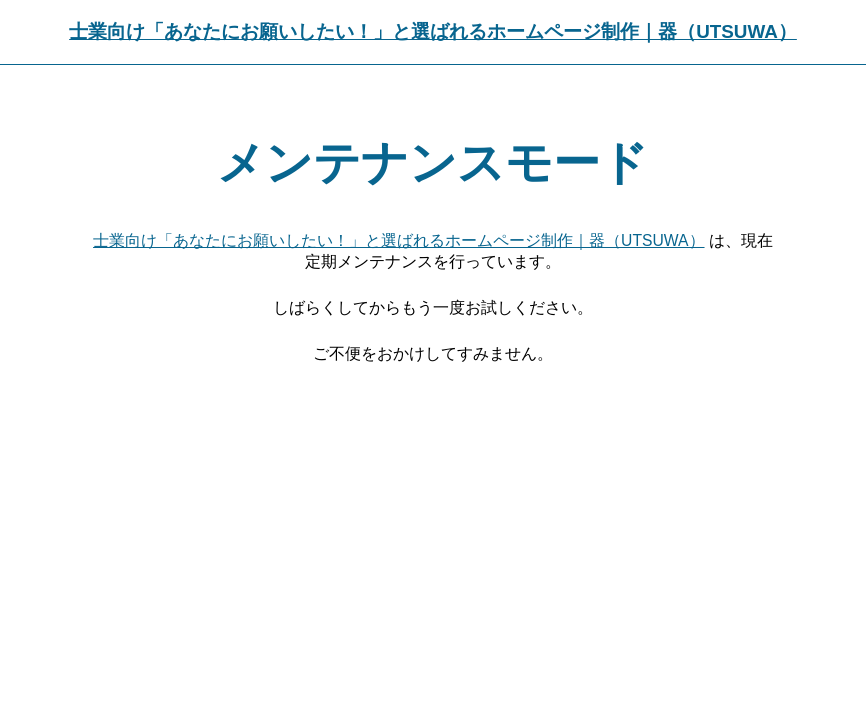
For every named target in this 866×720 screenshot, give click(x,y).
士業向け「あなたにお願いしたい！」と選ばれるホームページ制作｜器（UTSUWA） (433, 31)
